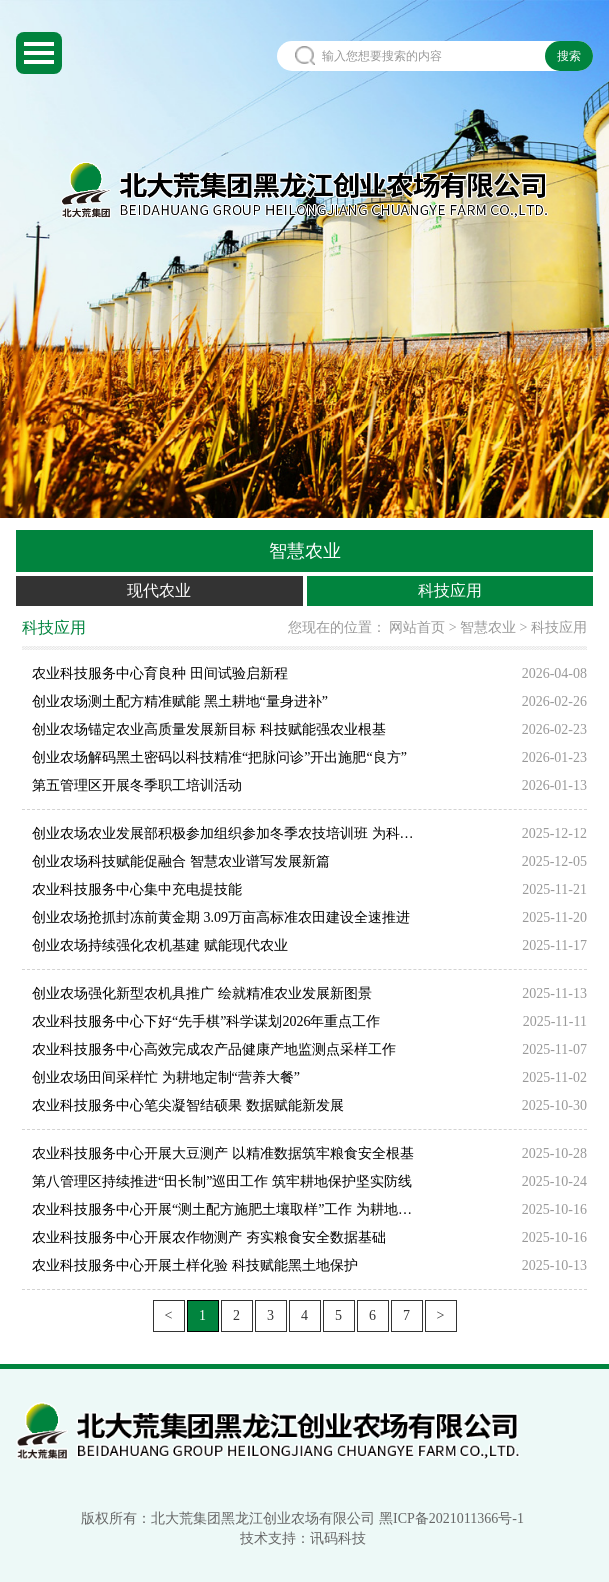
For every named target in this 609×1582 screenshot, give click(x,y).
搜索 (569, 56)
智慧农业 (488, 627)
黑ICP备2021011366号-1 (451, 1518)
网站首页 (417, 627)
